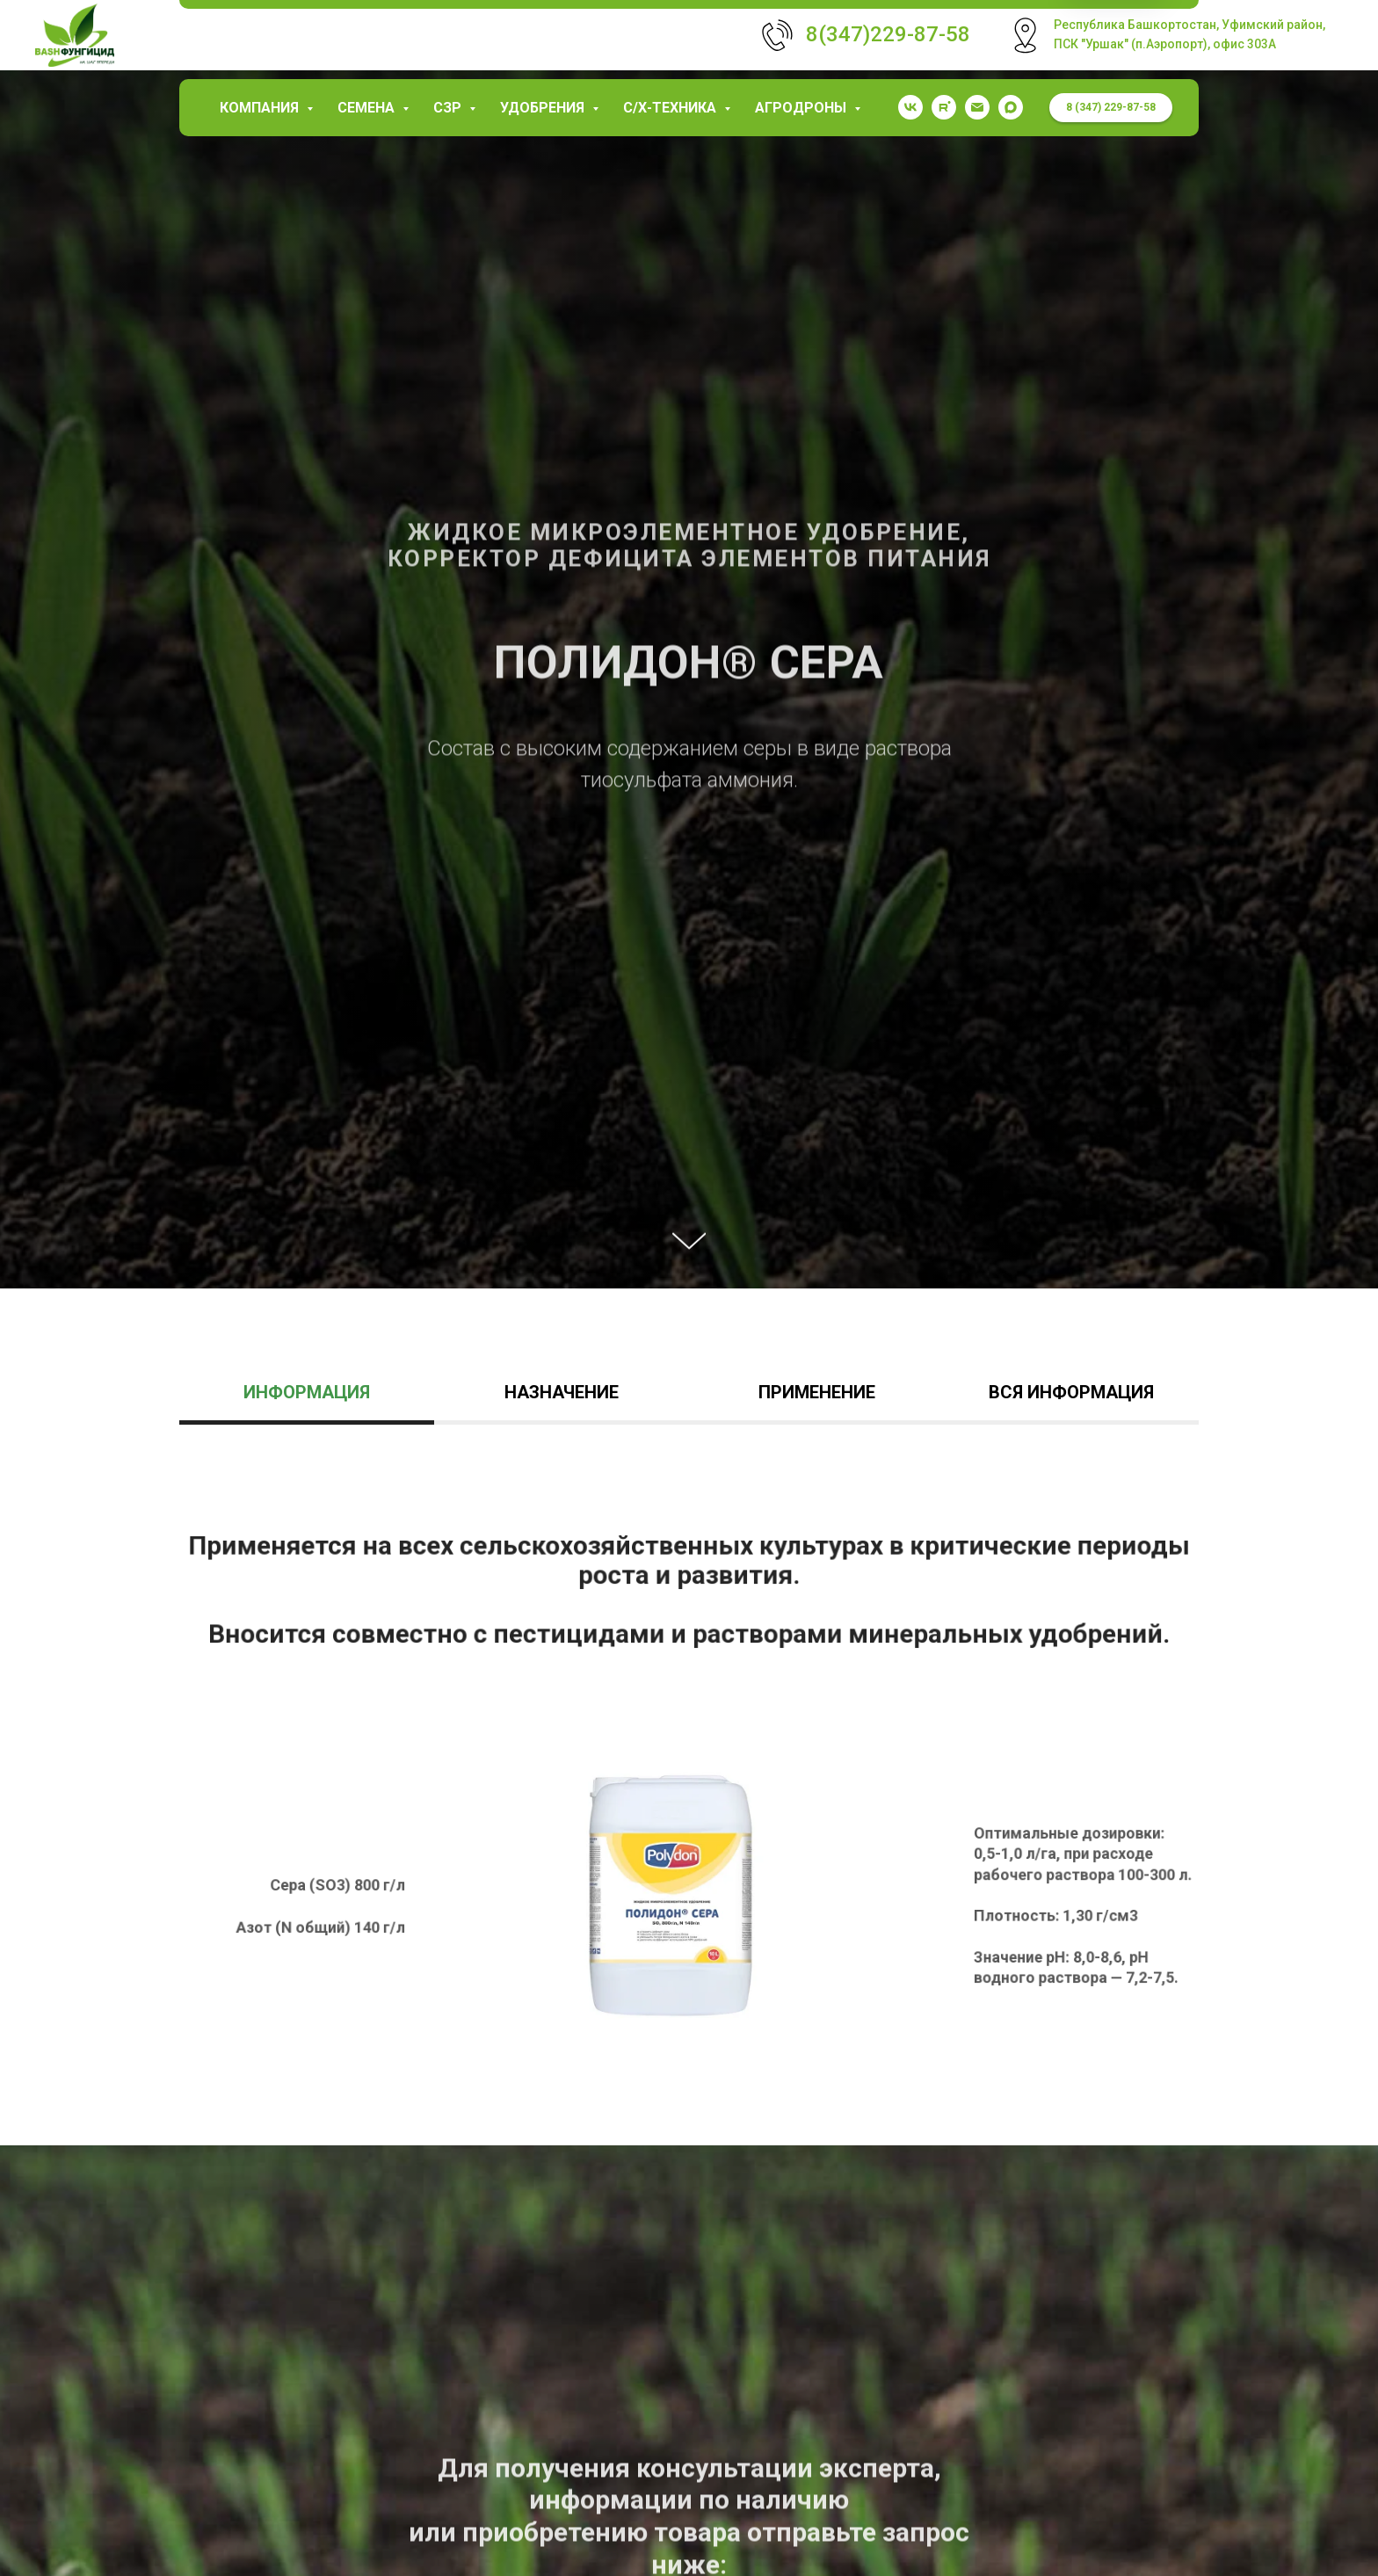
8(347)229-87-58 (888, 34)
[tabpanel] (689, 1811)
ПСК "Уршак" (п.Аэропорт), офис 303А (1165, 44)
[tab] (306, 1400)
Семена (367, 107)
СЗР (449, 107)
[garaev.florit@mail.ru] (977, 107)
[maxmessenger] (1010, 107)
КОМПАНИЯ (261, 107)
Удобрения (544, 107)
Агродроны (802, 107)
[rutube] (944, 107)
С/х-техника (671, 107)
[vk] (910, 107)
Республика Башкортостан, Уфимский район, (1189, 25)
